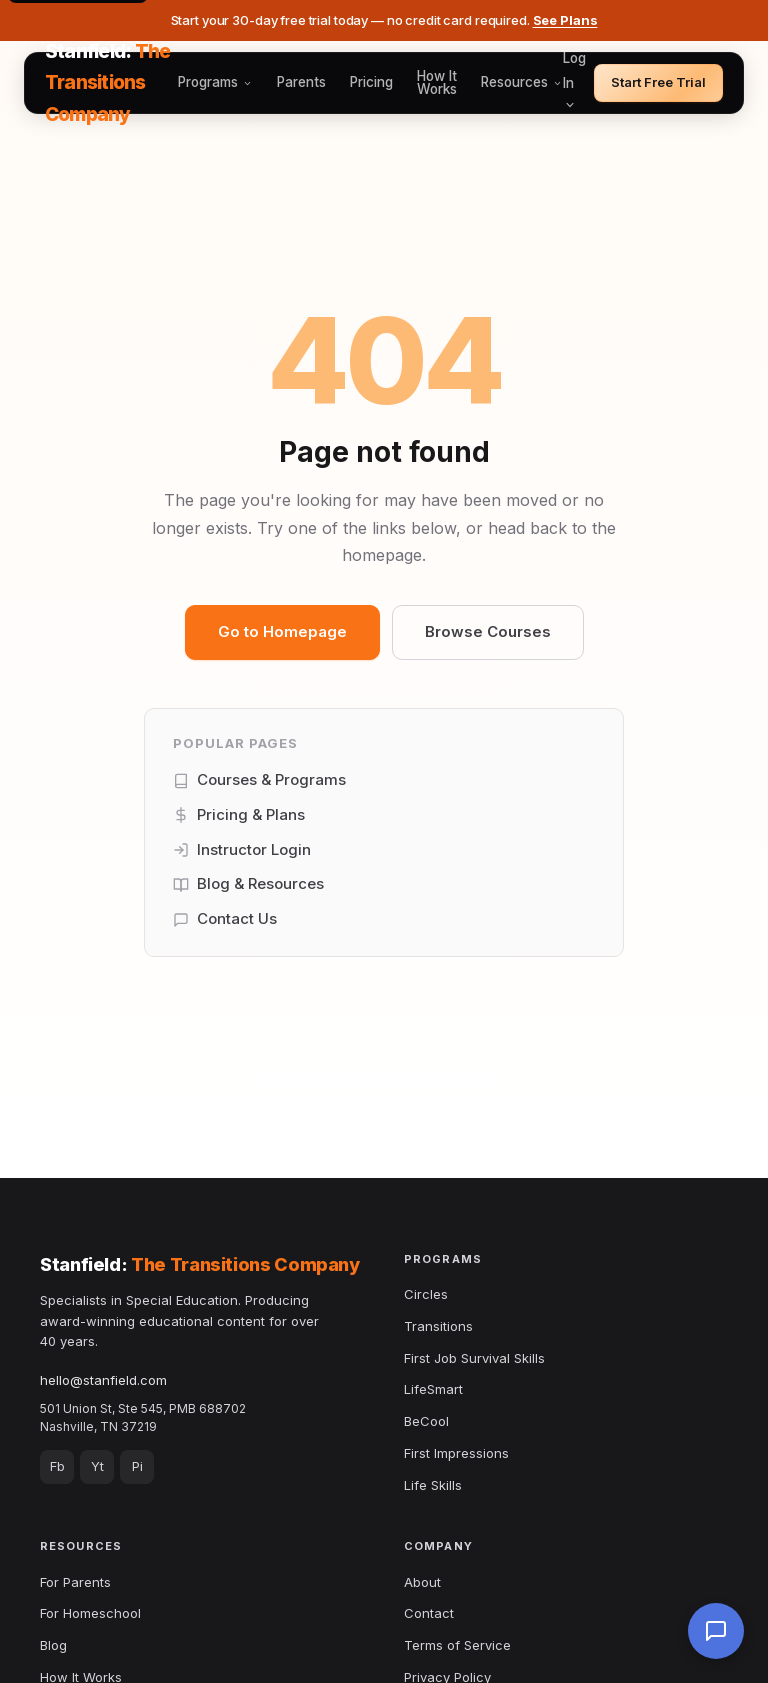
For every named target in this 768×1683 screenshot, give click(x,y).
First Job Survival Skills (474, 1358)
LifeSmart (433, 1389)
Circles (426, 1294)
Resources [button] (522, 83)
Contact (429, 1613)
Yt (97, 1466)
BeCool (426, 1421)
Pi (137, 1466)
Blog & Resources (248, 883)
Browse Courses (488, 631)
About (422, 1582)
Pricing (371, 83)
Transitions (438, 1326)
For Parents (75, 1582)
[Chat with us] (716, 1631)
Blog (53, 1645)
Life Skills (433, 1485)
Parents (301, 83)
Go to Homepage (282, 631)
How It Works (437, 83)
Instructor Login (242, 849)
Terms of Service (457, 1645)
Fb (57, 1466)
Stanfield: (107, 83)
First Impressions (456, 1453)
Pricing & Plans (239, 814)
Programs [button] (215, 83)
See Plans (565, 20)
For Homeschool (90, 1613)
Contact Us (225, 918)
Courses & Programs (259, 779)
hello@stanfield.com (103, 1380)
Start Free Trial (658, 82)
